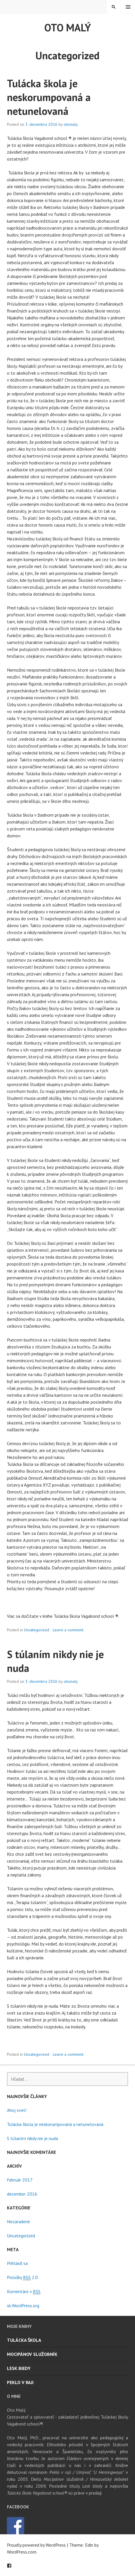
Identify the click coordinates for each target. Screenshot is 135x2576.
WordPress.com (21, 2552)
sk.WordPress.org (23, 2305)
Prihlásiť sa (17, 2263)
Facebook (9, 2565)
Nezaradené (18, 2221)
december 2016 (22, 2194)
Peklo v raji (20, 2382)
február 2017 (20, 2180)
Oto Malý (67, 27)
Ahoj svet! (17, 2110)
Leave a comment (68, 1629)
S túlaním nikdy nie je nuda (32, 2138)
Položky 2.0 (22, 2277)
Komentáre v (23, 2292)
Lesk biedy (19, 2368)
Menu (128, 7)
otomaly (71, 124)
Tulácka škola (24, 2340)
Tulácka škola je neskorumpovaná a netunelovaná (49, 97)
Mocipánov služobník (32, 2354)
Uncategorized (36, 1629)
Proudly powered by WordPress (36, 2545)
